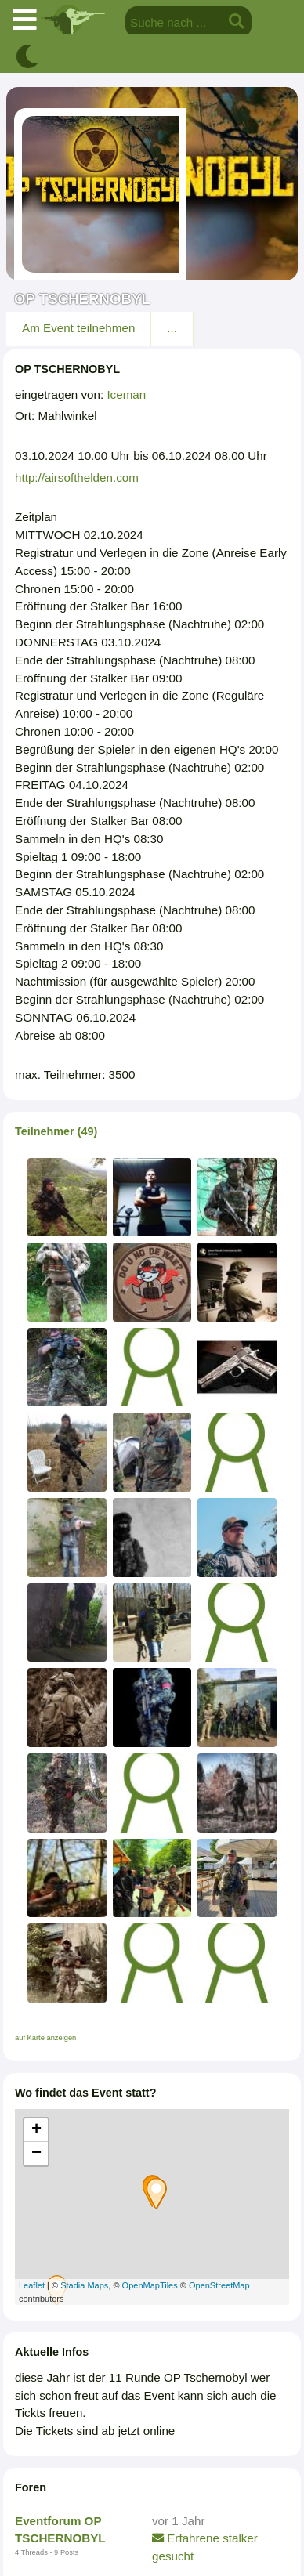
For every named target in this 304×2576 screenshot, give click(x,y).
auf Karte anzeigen (45, 2038)
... (172, 328)
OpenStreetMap (219, 2285)
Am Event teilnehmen (78, 328)
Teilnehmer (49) (56, 1131)
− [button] (36, 2153)
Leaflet (32, 2285)
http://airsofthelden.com (77, 477)
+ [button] (36, 2130)
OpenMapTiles (150, 2285)
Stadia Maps (84, 2285)
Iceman (126, 394)
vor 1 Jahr (178, 2520)
